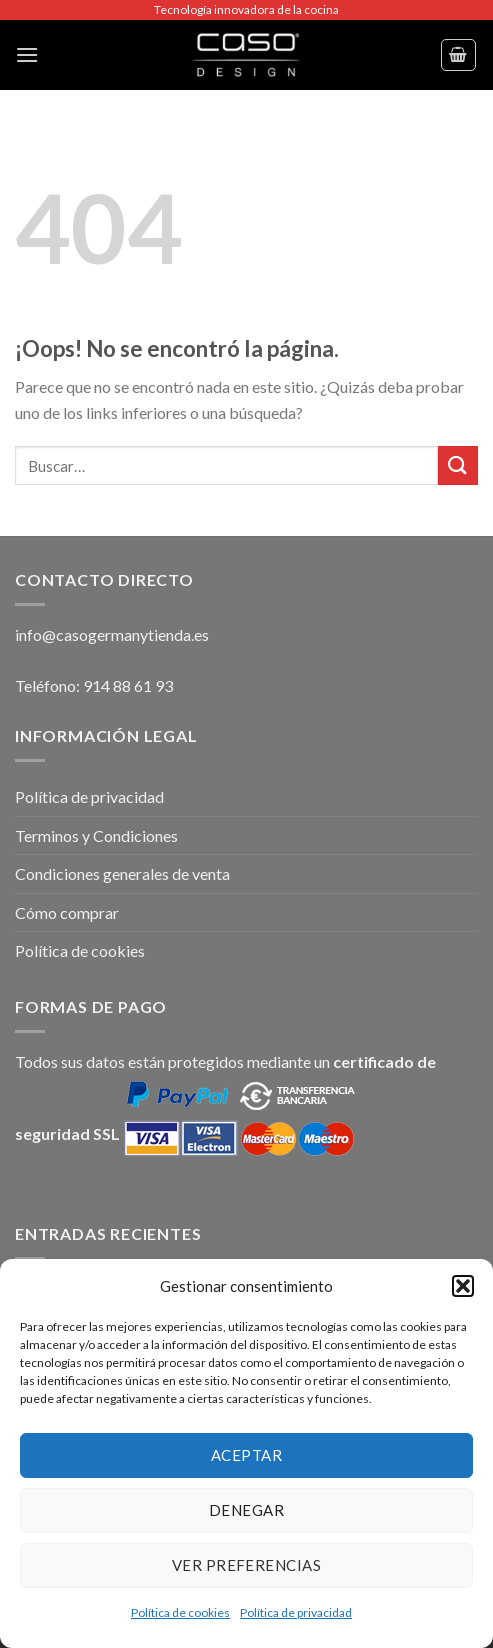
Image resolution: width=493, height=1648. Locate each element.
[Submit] (458, 465)
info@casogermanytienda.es (112, 634)
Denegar (246, 1510)
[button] (463, 1286)
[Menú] (27, 54)
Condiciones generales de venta (122, 873)
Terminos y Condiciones (96, 835)
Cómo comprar (67, 912)
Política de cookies (180, 1612)
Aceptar (246, 1455)
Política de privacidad (296, 1612)
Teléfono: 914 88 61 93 (94, 685)
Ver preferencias (246, 1565)
